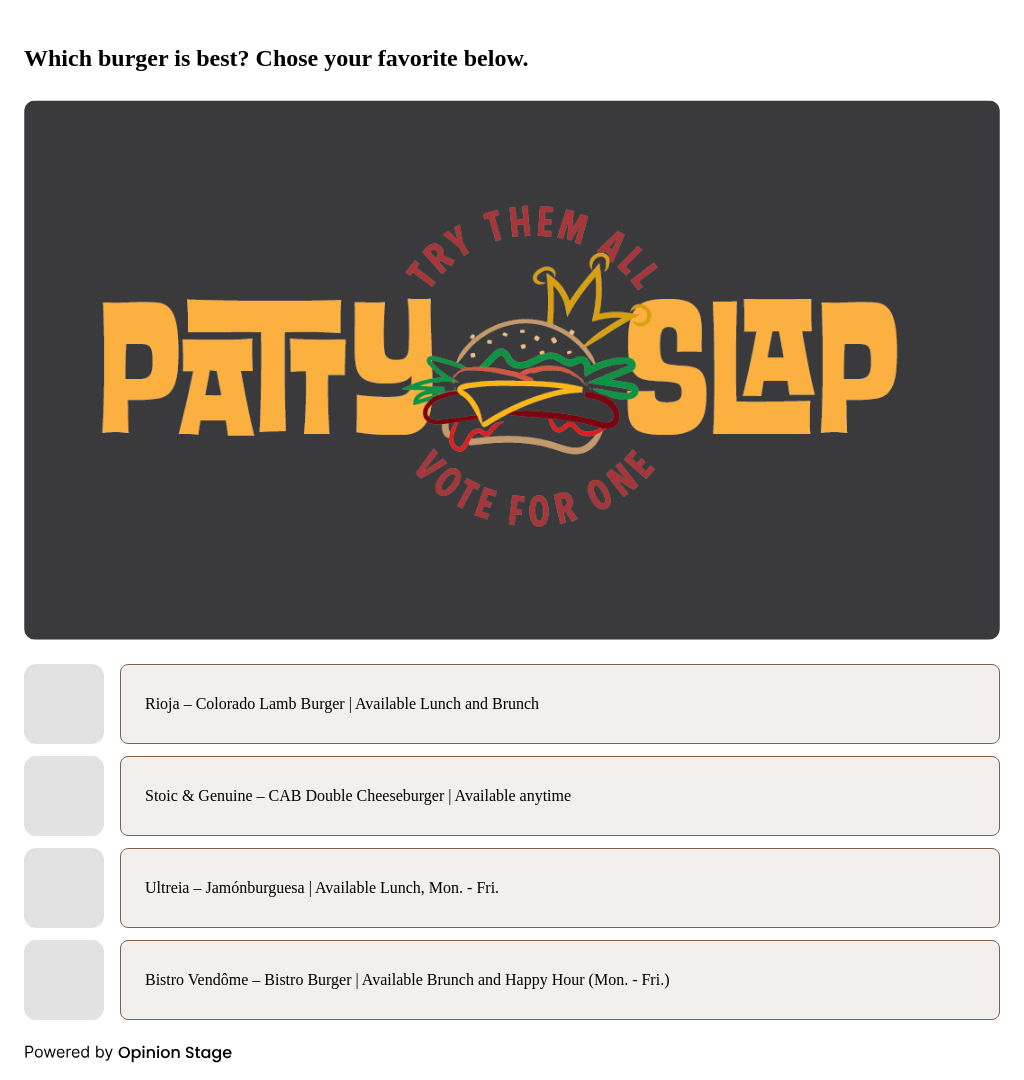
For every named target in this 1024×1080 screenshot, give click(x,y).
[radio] (512, 704)
